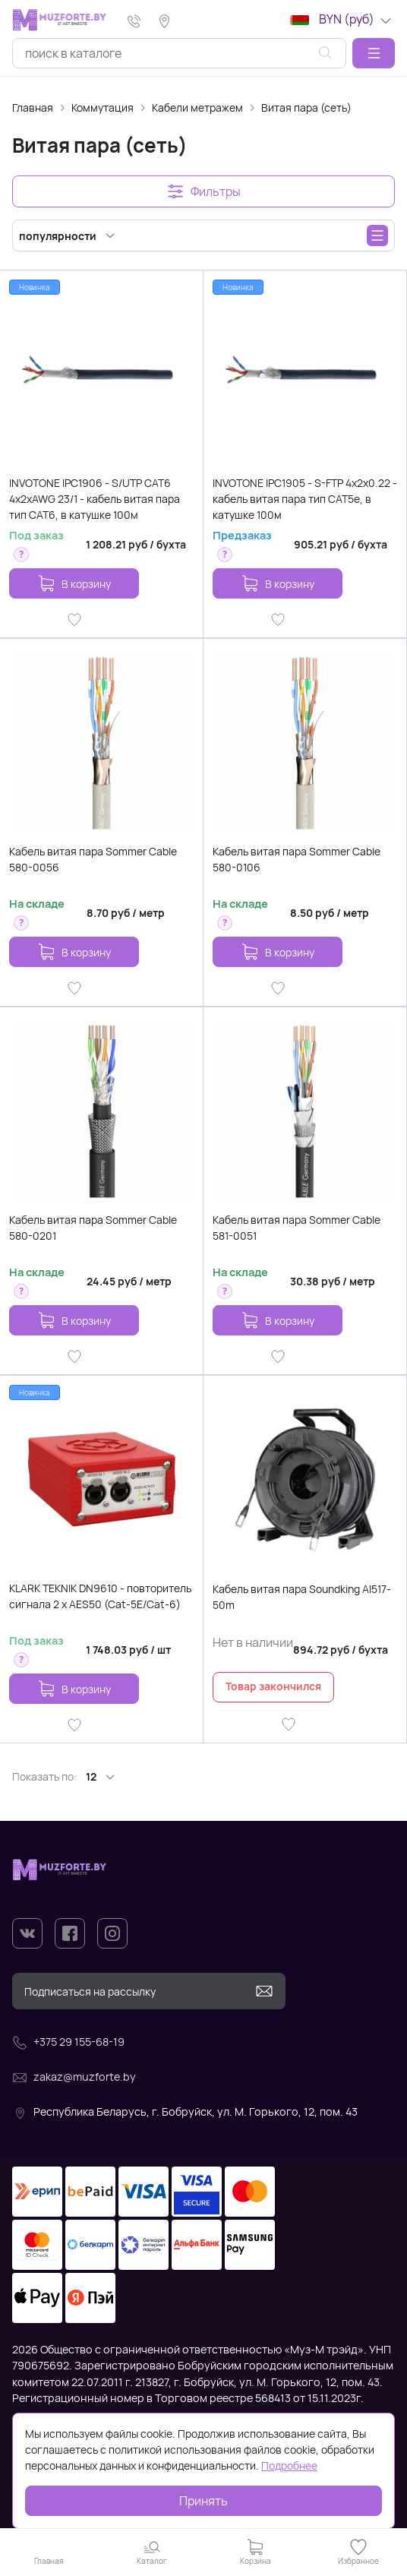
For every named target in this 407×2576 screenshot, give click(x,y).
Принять (203, 2500)
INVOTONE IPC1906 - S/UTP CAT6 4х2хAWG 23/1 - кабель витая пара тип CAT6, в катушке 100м (94, 499)
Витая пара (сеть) (306, 107)
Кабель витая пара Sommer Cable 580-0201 (93, 1227)
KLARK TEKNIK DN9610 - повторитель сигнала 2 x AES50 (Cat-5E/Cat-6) (100, 1596)
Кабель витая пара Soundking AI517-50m (302, 1597)
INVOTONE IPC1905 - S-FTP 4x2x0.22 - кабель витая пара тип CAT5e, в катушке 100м (305, 499)
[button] (373, 53)
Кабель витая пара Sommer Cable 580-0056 (93, 859)
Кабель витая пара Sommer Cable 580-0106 (296, 859)
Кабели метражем (197, 107)
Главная (32, 107)
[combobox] (179, 53)
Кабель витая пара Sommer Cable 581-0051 (296, 1227)
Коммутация (102, 107)
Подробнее (289, 2465)
